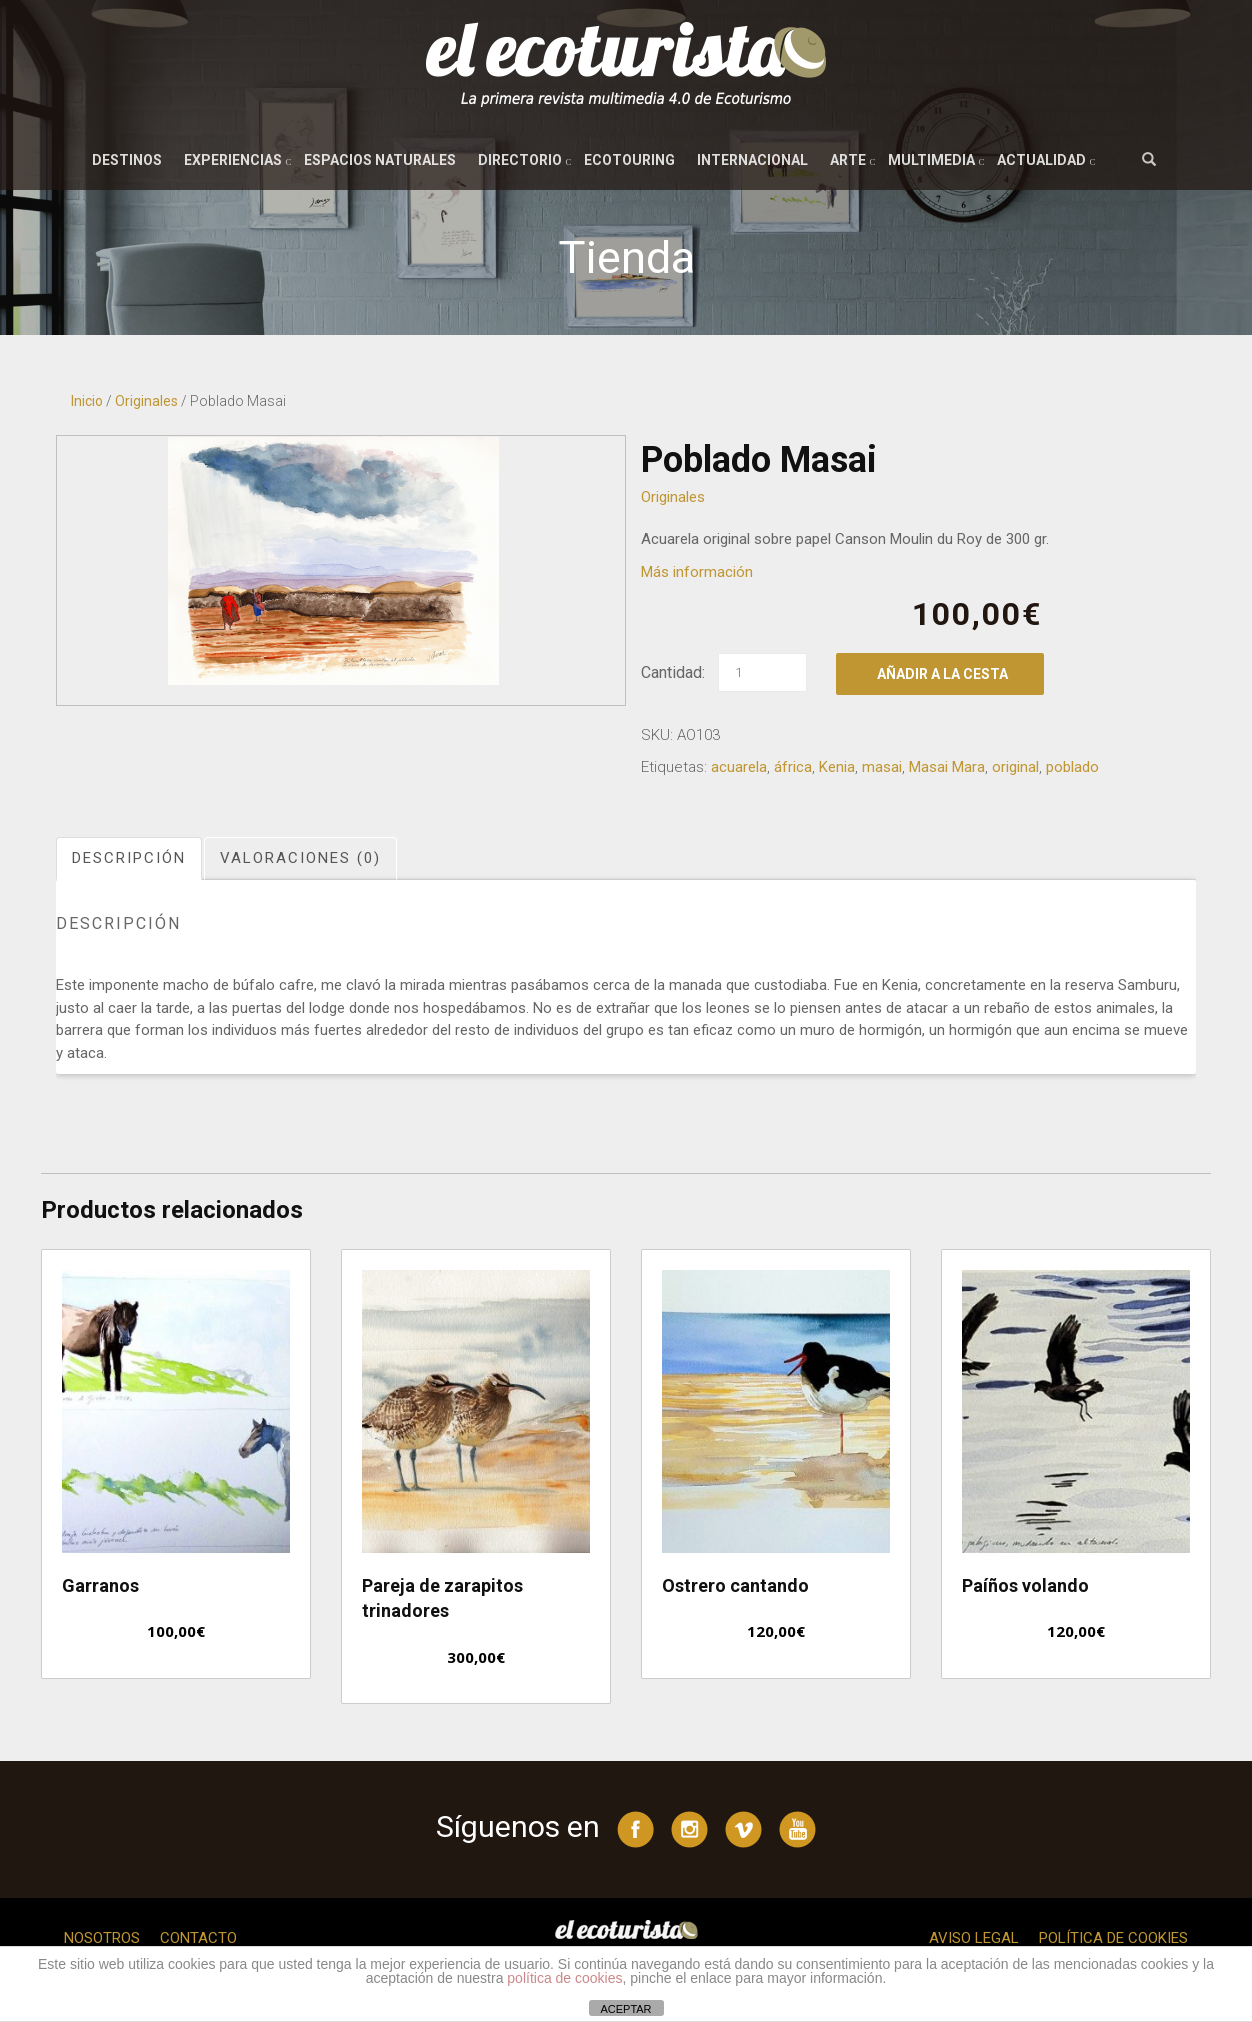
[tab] (130, 858)
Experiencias (233, 160)
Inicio (87, 401)
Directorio (520, 160)
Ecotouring (629, 160)
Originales (146, 401)
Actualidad (1041, 160)
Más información (697, 572)
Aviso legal (974, 1938)
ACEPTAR (625, 2009)
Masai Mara (947, 767)
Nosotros (102, 1938)
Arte (848, 160)
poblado (1072, 767)
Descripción (129, 858)
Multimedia (931, 160)
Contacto (198, 1938)
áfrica (793, 767)
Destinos (127, 160)
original (1015, 767)
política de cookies (564, 1978)
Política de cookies (1113, 1938)
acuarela (739, 767)
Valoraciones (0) (300, 858)
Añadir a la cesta (942, 674)
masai (882, 767)
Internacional (752, 160)
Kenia (837, 767)
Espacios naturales (380, 160)
